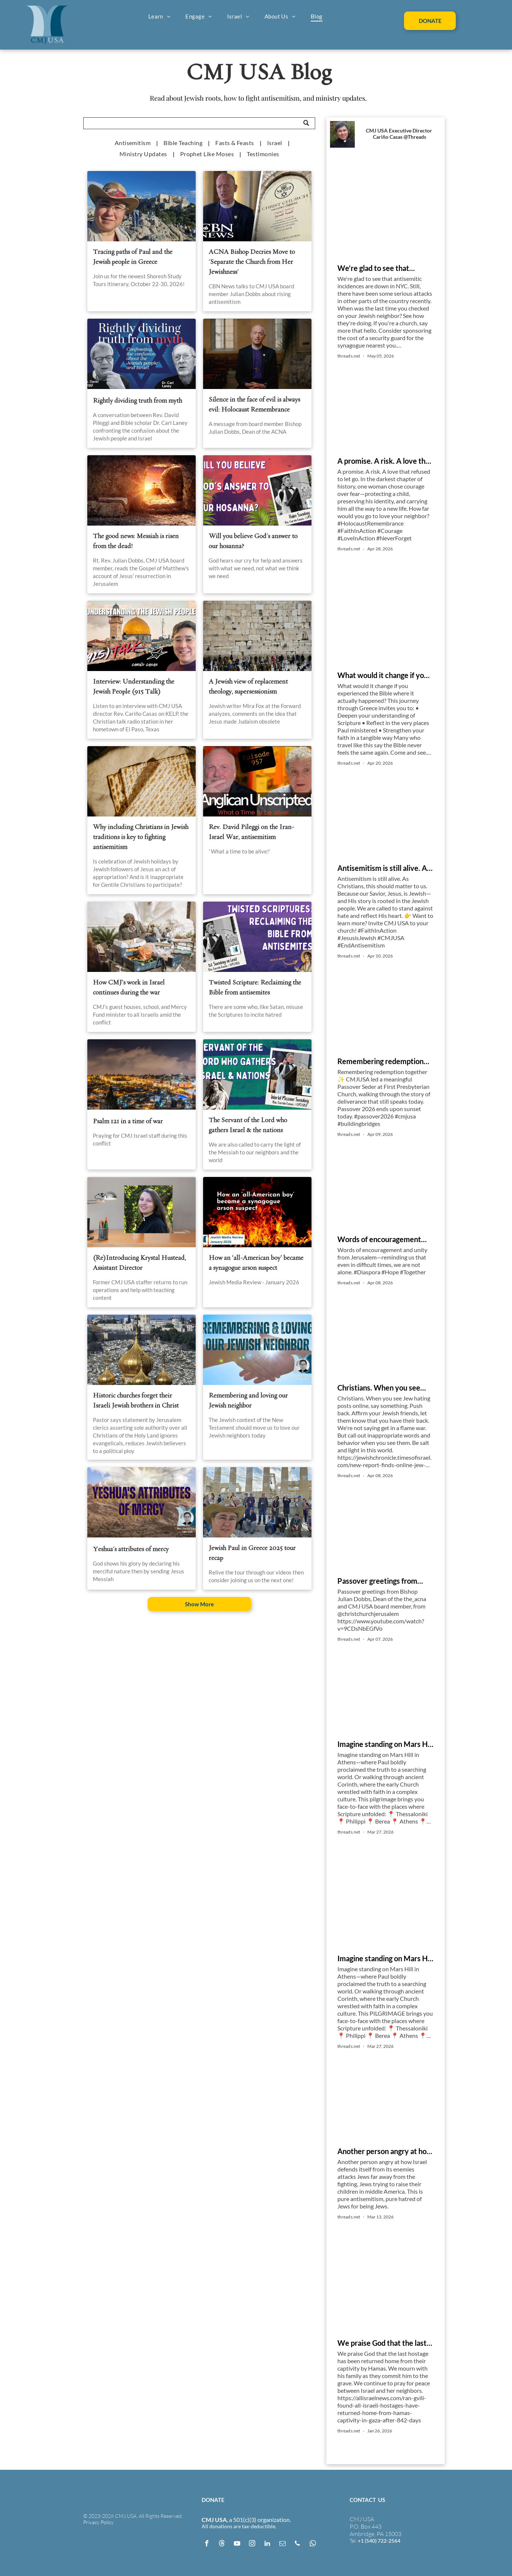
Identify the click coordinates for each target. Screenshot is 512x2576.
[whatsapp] (312, 2544)
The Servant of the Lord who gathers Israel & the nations (248, 1125)
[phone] (297, 2544)
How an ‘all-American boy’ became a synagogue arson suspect (256, 1263)
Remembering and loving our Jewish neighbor (248, 1400)
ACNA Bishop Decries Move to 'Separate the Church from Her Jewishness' (252, 262)
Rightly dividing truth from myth (137, 400)
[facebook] (206, 2544)
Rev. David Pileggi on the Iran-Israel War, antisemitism (251, 832)
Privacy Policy (98, 2522)
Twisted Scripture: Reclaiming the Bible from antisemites (255, 987)
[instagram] (252, 2544)
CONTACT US (367, 2499)
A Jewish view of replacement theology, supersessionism (248, 686)
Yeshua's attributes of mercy (131, 1549)
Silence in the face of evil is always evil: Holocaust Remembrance (254, 404)
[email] (282, 2544)
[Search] (199, 123)
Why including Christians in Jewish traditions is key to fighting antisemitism (140, 837)
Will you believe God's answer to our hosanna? (253, 541)
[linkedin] (267, 2544)
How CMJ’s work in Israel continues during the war (129, 987)
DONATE (213, 2499)
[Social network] (221, 2544)
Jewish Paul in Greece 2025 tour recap (252, 1553)
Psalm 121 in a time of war (128, 1121)
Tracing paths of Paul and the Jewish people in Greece (132, 257)
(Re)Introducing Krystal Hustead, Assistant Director (139, 1263)
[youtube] (237, 2544)
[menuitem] (159, 16)
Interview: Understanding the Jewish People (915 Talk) (133, 686)
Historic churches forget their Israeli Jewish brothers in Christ (136, 1400)
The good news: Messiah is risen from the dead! (136, 541)
